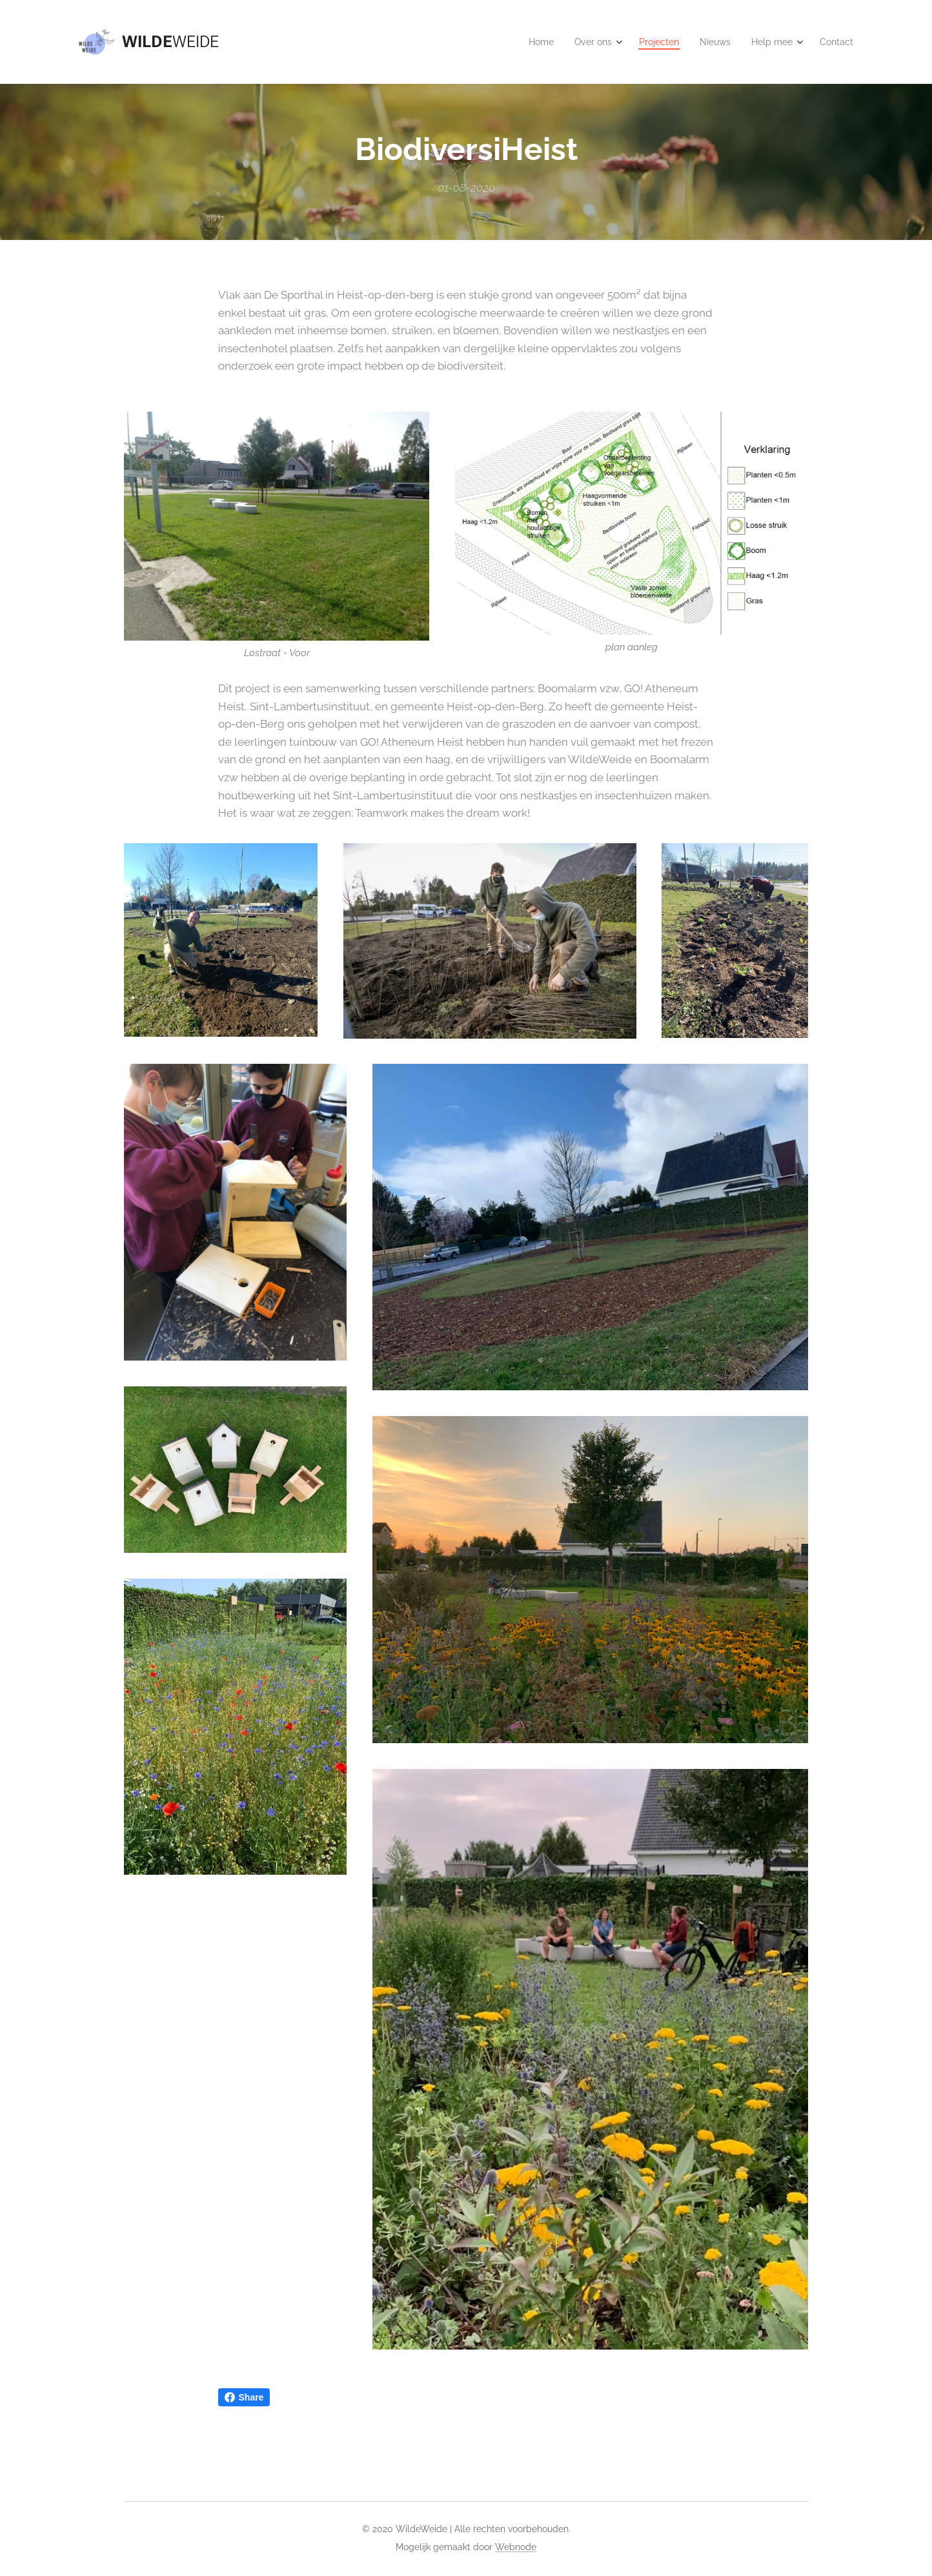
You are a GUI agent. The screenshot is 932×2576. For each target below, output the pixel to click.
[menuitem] (527, 42)
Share (244, 2397)
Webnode (515, 2547)
